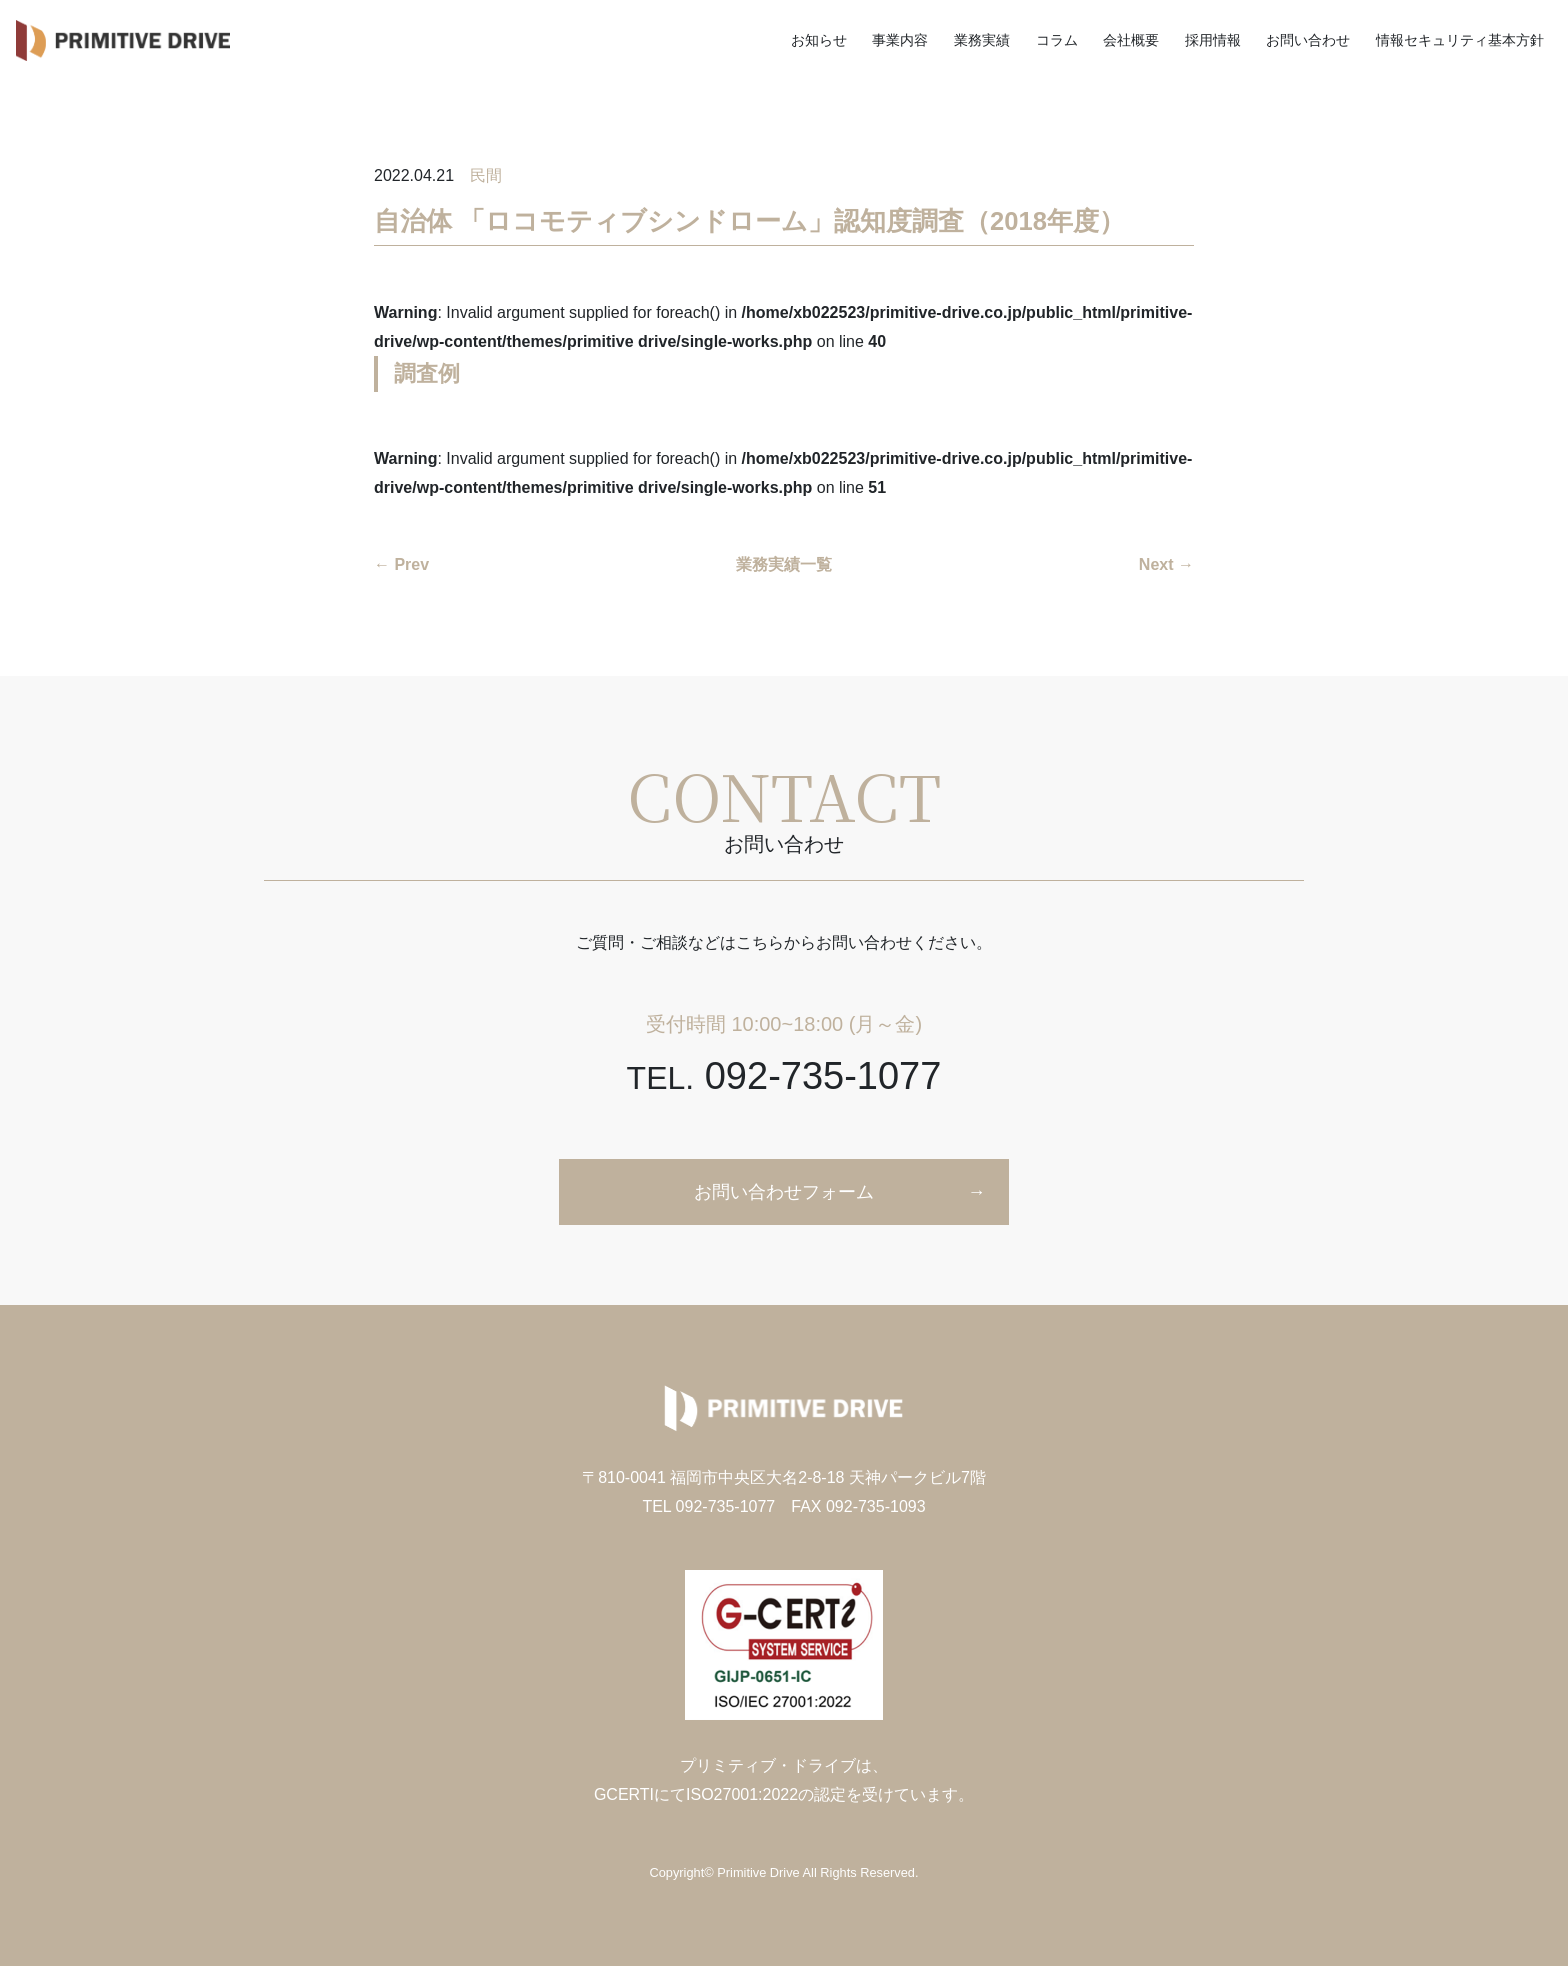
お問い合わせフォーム (784, 1192)
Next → (1166, 564)
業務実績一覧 (784, 564)
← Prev (401, 564)
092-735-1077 (784, 1076)
